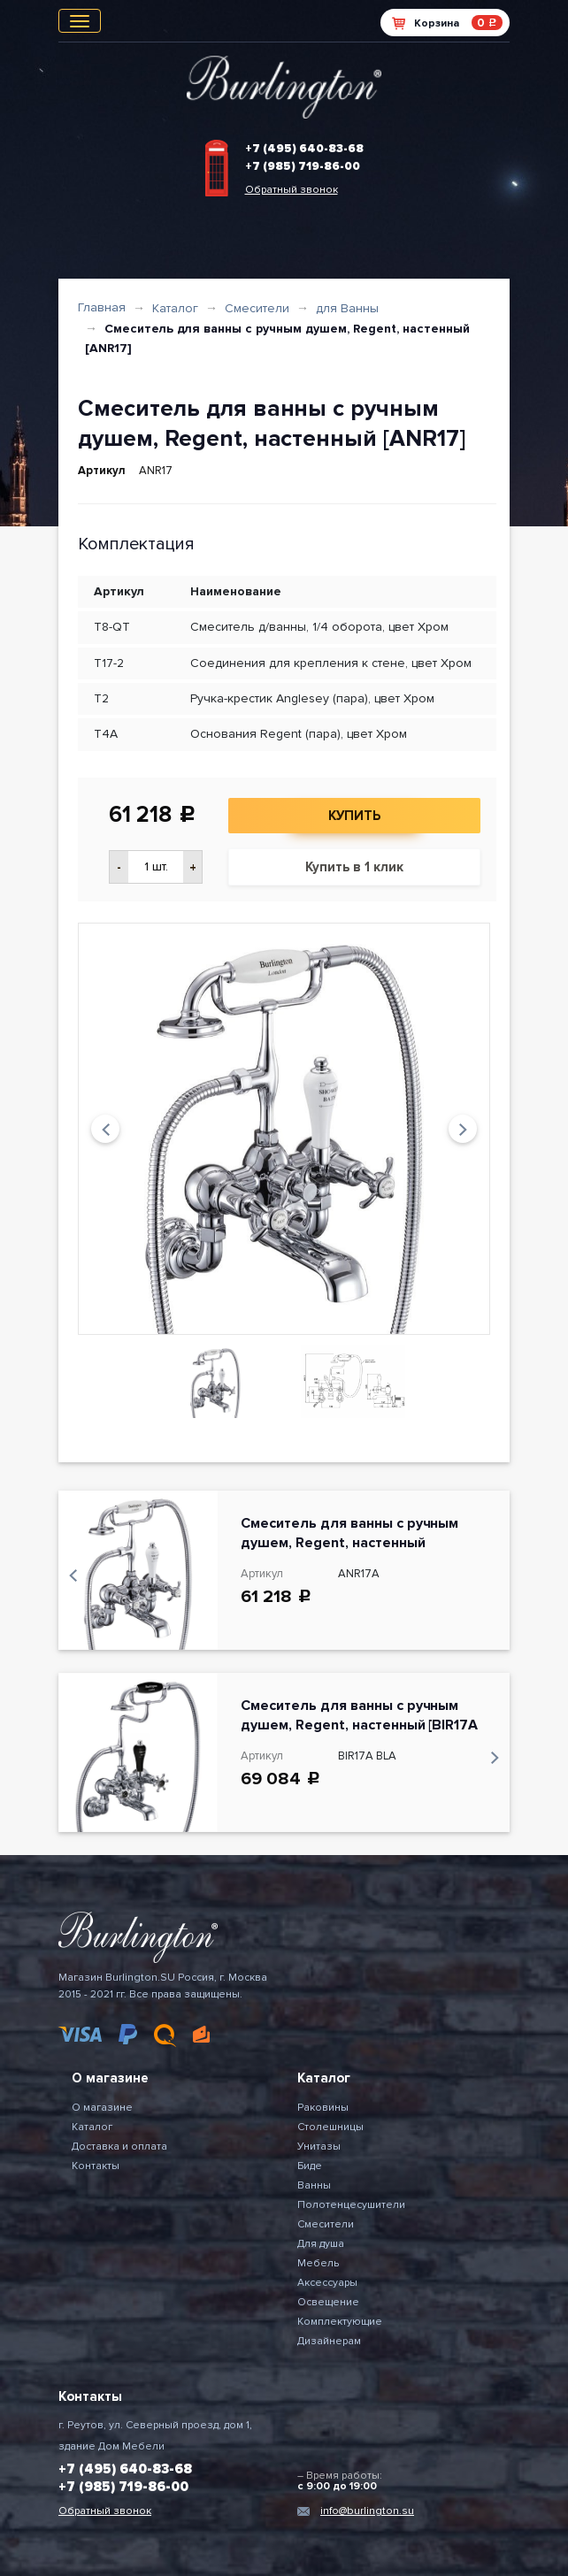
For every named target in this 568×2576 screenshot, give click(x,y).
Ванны (314, 2185)
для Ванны (347, 308)
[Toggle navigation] (79, 21)
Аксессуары (327, 2282)
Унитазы (319, 2146)
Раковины (323, 2107)
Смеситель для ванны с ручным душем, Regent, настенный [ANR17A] (349, 1542)
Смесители (257, 308)
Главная (102, 307)
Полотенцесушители (351, 2205)
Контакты (95, 2166)
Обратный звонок (291, 189)
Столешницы (330, 2127)
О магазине (102, 2107)
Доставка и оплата (119, 2146)
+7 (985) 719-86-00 (302, 166)
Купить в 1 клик (354, 867)
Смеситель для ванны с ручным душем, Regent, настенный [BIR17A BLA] (359, 1725)
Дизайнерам (329, 2341)
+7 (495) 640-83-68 (304, 149)
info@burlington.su (367, 2511)
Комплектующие (339, 2321)
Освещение (328, 2302)
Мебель (318, 2263)
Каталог (175, 308)
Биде (309, 2166)
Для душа (320, 2243)
